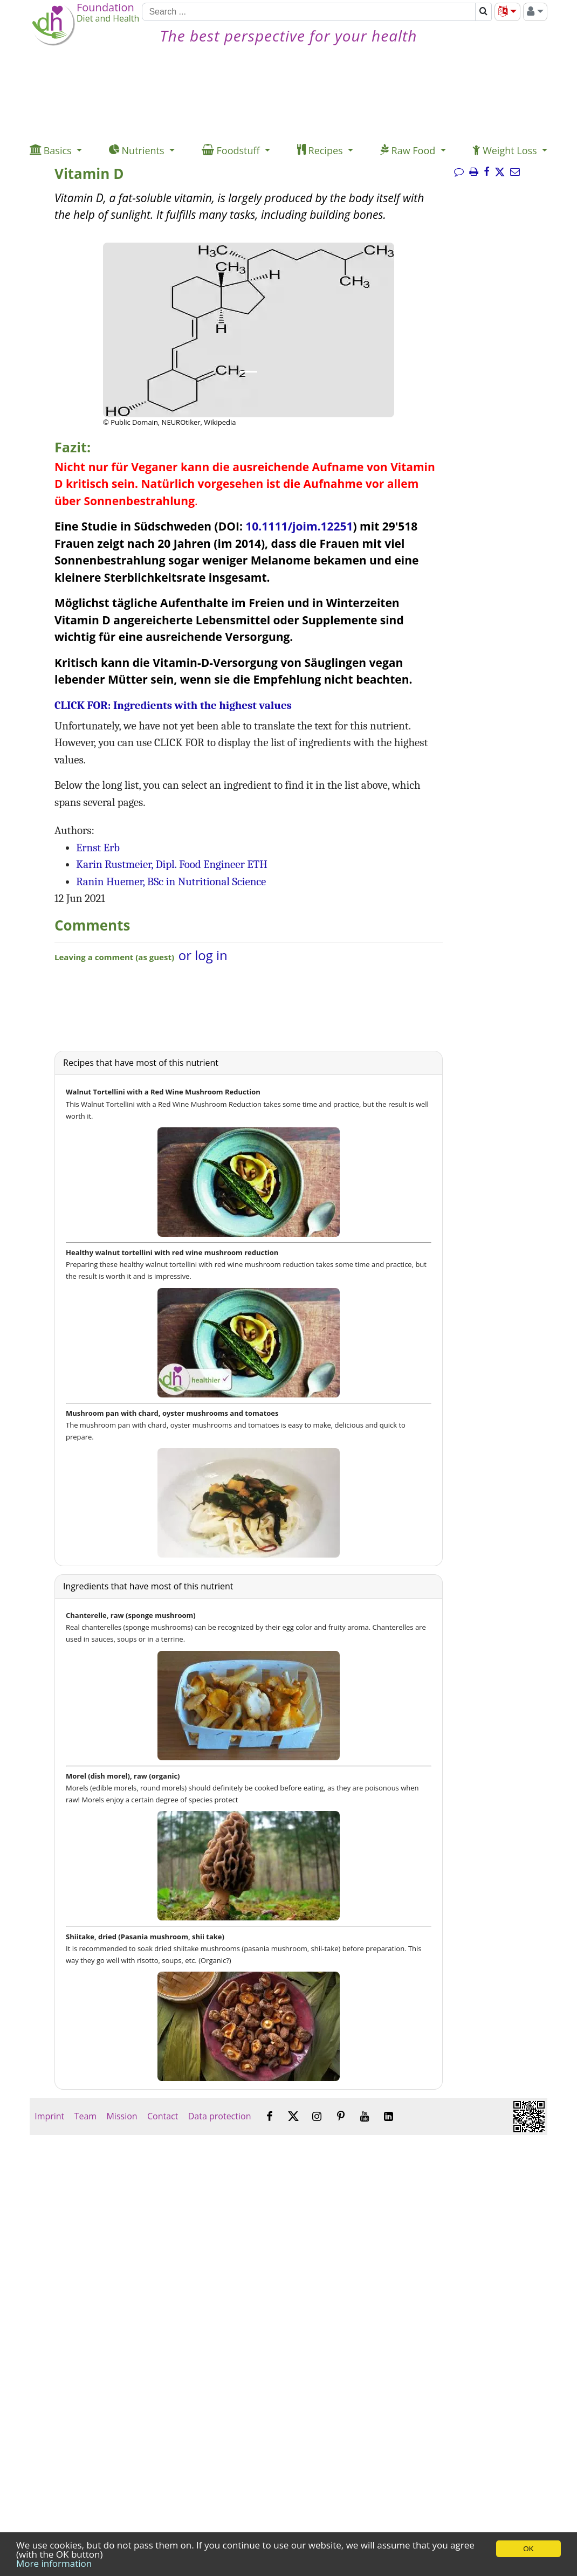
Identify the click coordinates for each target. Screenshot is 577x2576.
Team (85, 2116)
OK (528, 2549)
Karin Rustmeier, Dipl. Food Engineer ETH (171, 864)
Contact (163, 2116)
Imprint (49, 2116)
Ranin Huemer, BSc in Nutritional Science (171, 881)
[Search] (308, 12)
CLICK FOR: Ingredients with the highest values (173, 705)
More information (54, 2563)
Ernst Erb (98, 847)
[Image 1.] (248, 372)
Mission (121, 2116)
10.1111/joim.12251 (299, 526)
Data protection (219, 2116)
